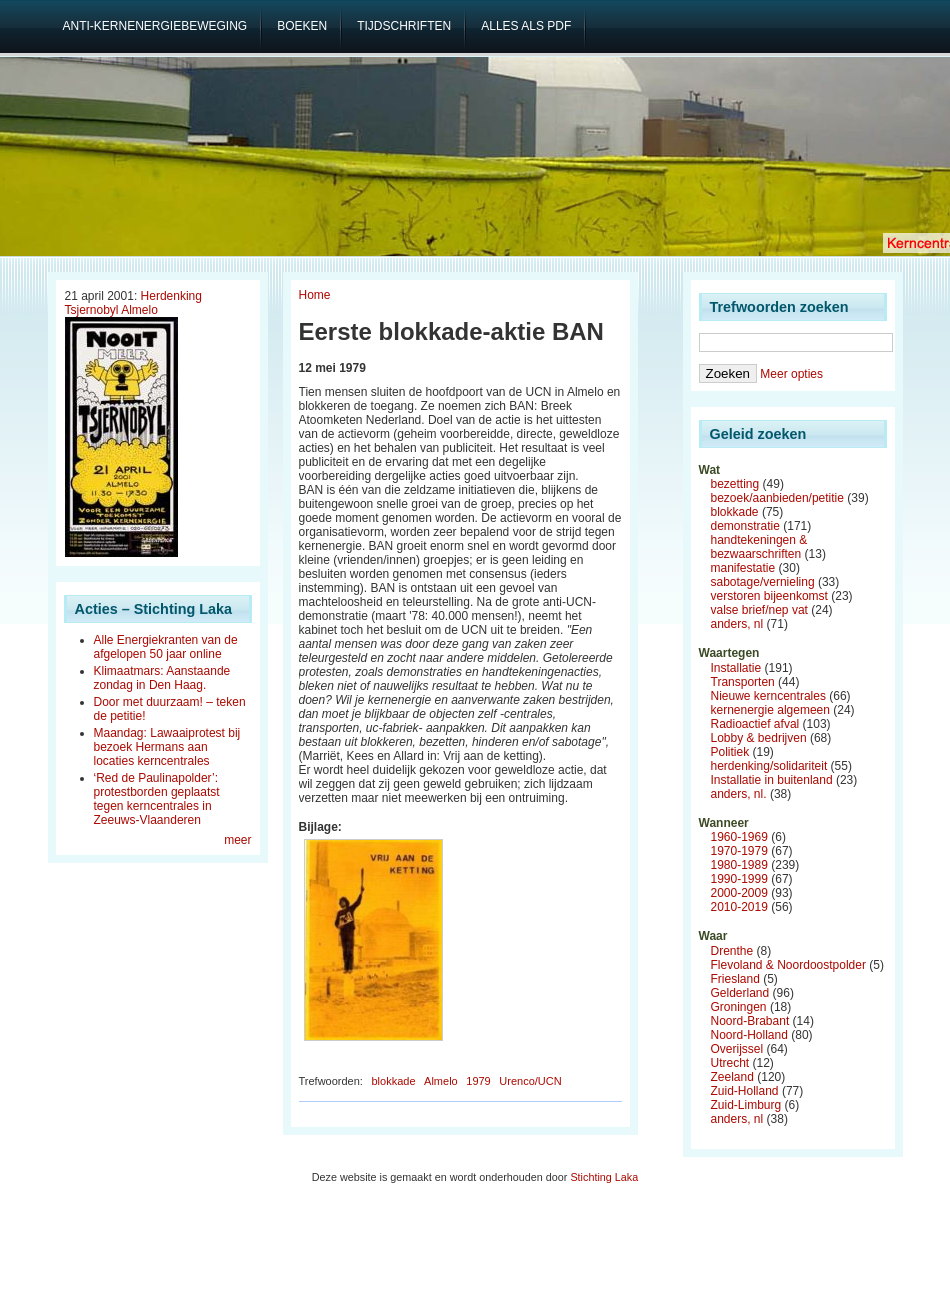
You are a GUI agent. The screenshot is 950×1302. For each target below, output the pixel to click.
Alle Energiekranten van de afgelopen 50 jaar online (166, 647)
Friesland (735, 979)
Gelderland (740, 993)
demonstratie (745, 526)
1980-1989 (739, 865)
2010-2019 (739, 907)
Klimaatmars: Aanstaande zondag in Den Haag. (162, 678)
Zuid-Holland (745, 1091)
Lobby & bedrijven (759, 738)
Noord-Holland (749, 1035)
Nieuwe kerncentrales (768, 696)
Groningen (739, 1007)
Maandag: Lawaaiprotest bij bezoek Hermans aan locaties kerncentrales (167, 747)
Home (315, 295)
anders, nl (737, 624)
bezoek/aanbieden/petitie (777, 498)
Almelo (441, 1081)
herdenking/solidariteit (769, 766)
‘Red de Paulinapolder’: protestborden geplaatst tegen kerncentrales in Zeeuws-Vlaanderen (157, 799)
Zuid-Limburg (746, 1105)
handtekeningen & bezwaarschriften (759, 547)
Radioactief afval (755, 724)
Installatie (736, 668)
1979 (478, 1081)
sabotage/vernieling (763, 582)
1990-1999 (739, 879)
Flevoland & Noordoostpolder (788, 965)
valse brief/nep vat (759, 610)
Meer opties (791, 374)
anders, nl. (739, 794)
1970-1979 (739, 851)
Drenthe (732, 951)
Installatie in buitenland (772, 780)
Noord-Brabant (750, 1021)
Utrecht (730, 1063)
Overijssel (737, 1049)
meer (237, 840)
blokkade (393, 1081)
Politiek (730, 752)
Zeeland (732, 1077)
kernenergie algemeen (770, 710)
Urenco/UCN (530, 1081)
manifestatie (743, 568)
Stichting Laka (604, 1177)
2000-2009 (739, 893)
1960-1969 (739, 837)
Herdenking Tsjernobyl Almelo (133, 303)
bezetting (735, 484)
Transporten (743, 682)
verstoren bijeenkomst (769, 596)
